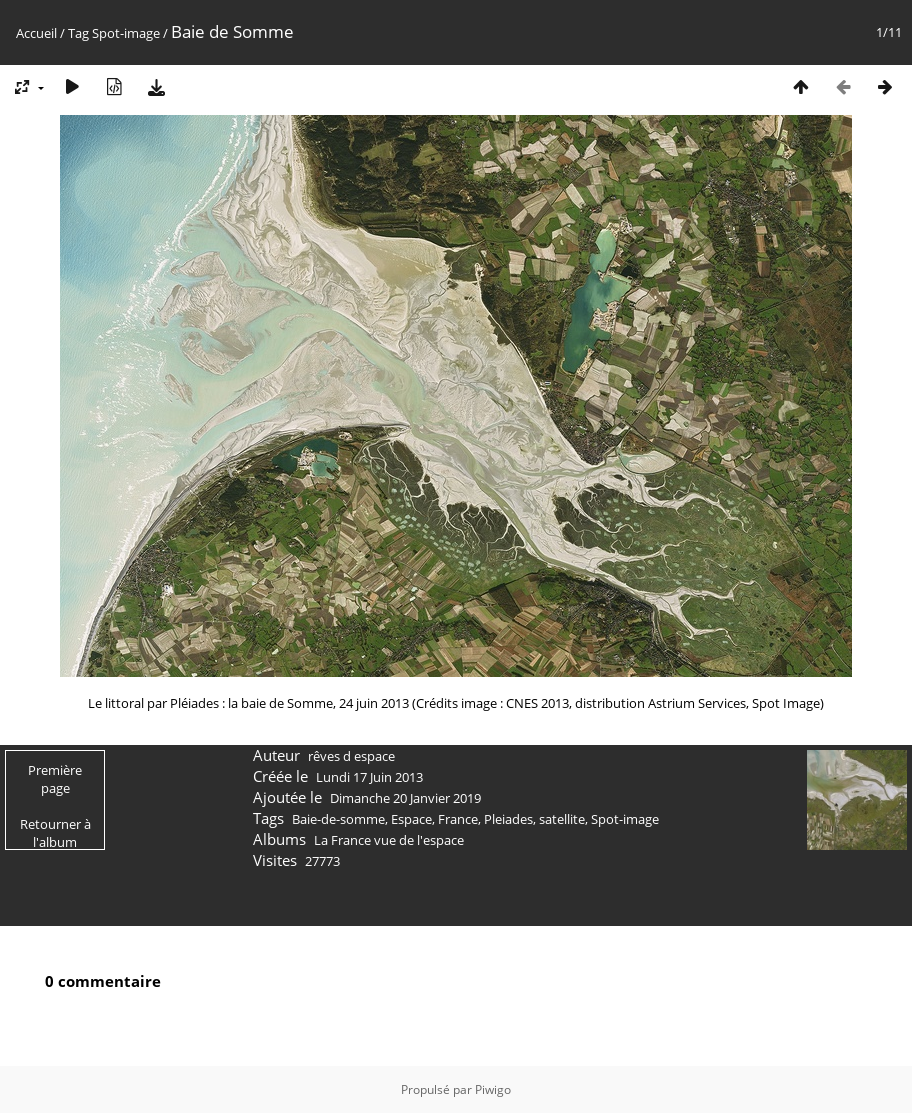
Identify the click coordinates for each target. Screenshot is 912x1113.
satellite (562, 819)
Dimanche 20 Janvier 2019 (405, 798)
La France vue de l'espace (389, 840)
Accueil (36, 33)
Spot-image (126, 33)
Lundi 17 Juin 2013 (369, 777)
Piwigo (493, 1089)
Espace (411, 819)
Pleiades (508, 819)
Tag (78, 33)
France (458, 819)
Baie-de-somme (338, 819)
